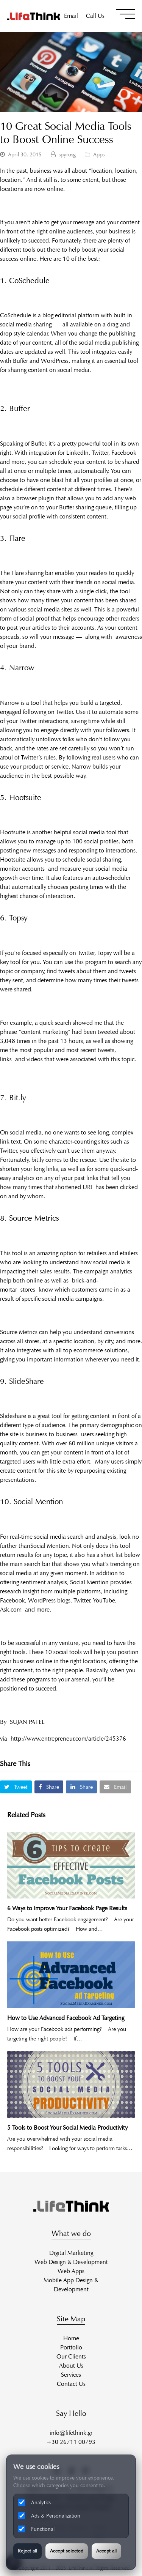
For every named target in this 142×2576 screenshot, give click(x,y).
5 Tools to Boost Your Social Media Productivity (67, 2127)
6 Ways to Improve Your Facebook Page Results (67, 1908)
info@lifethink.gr (71, 2432)
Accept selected (66, 2551)
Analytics (34, 2502)
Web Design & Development (71, 2262)
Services (71, 2374)
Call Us (95, 15)
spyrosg (67, 154)
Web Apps (71, 2271)
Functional (36, 2529)
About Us (71, 2365)
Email (71, 15)
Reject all (27, 2551)
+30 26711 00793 (71, 2441)
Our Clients (71, 2356)
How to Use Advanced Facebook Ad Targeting (65, 2017)
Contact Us (71, 2383)
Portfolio (71, 2347)
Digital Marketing (71, 2252)
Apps (99, 154)
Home (71, 2338)
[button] (125, 14)
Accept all (106, 2551)
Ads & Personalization (49, 2515)
